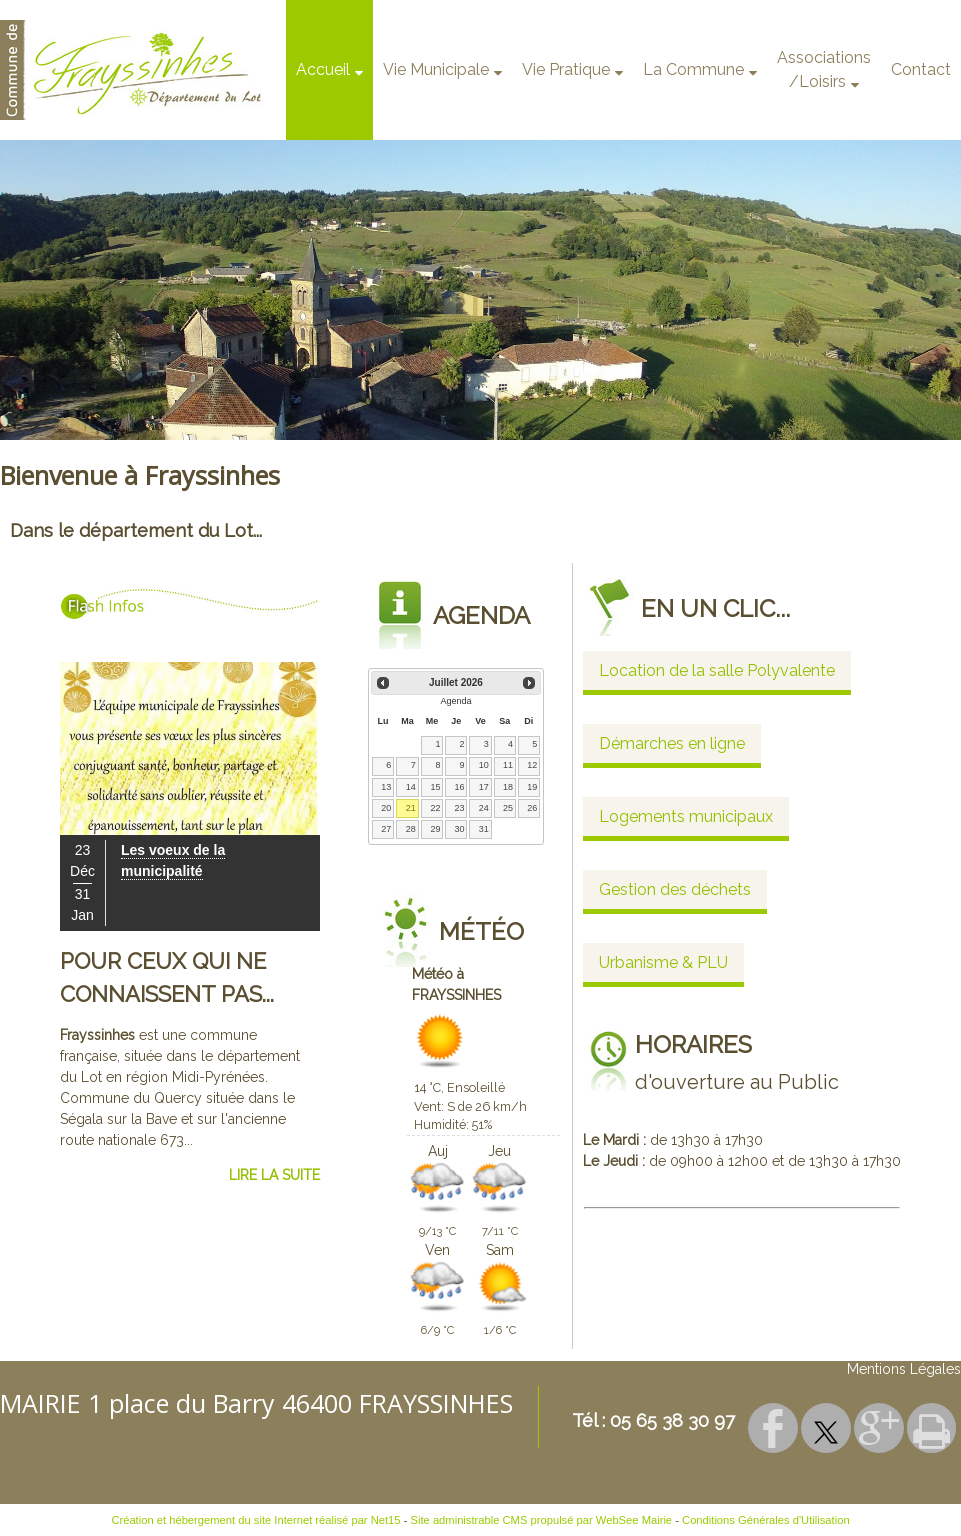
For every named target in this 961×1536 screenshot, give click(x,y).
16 (460, 787)
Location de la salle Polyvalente (717, 670)
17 (484, 787)
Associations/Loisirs (824, 69)
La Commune (693, 69)
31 (484, 829)
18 (508, 787)
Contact (921, 69)
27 (386, 829)
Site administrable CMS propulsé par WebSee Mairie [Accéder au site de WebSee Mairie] (542, 1520)
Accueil (323, 69)
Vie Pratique (566, 69)
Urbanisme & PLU (663, 962)
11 (508, 765)
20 (386, 808)
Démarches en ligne (672, 743)
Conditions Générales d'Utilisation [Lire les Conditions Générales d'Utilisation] (766, 1520)
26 (532, 808)
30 (460, 829)
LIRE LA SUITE (274, 1175)
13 (386, 787)
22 (435, 808)
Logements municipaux (686, 816)
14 (411, 787)
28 (411, 829)
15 (435, 787)
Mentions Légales (904, 1369)
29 (435, 829)
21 (411, 808)
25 (508, 808)
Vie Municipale (436, 69)
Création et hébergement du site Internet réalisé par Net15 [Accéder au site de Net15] (255, 1520)
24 (484, 808)
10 (484, 765)
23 (460, 808)
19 (532, 787)
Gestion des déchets (675, 889)
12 (532, 765)
